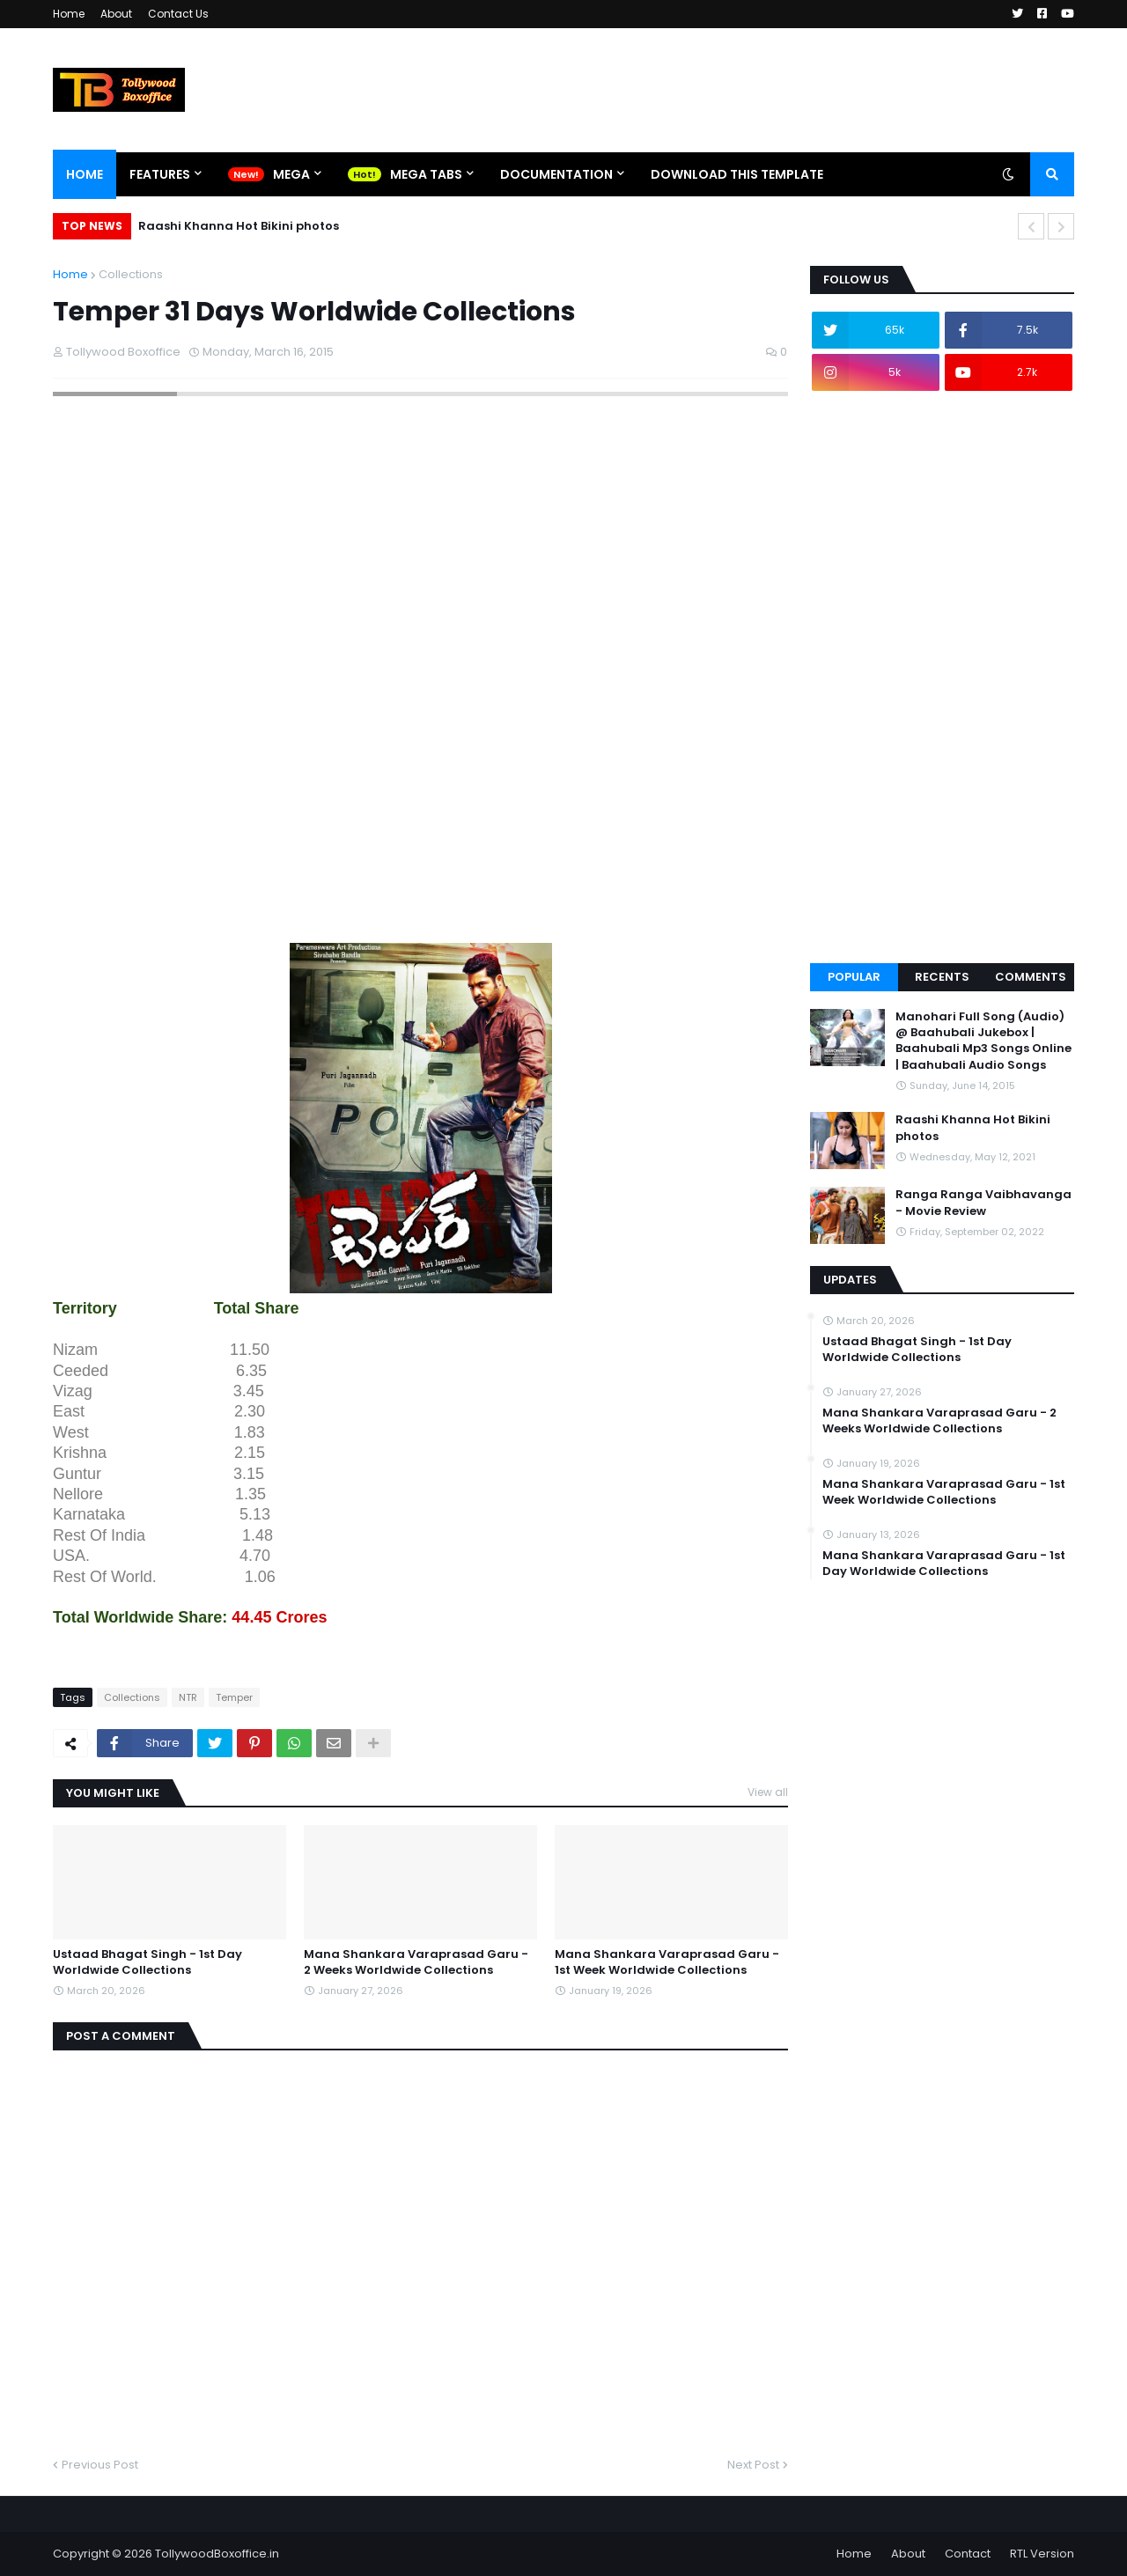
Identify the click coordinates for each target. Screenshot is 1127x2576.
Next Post (753, 2464)
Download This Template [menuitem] (737, 174)
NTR (188, 1697)
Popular (854, 976)
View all (768, 1792)
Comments (1030, 976)
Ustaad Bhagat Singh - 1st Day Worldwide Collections (147, 1962)
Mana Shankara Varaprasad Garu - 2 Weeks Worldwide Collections (416, 1962)
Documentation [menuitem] (556, 174)
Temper (234, 1697)
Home (69, 13)
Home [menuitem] (84, 174)
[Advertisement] (373, 897)
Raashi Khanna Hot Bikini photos (238, 225)
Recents (942, 976)
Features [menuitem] (159, 174)
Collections (131, 274)
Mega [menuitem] (291, 174)
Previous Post (100, 2464)
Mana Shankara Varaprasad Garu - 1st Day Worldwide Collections (943, 1563)
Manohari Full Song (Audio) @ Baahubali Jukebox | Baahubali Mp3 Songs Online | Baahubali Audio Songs (983, 1041)
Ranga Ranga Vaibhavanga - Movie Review (983, 1202)
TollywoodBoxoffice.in (217, 2553)
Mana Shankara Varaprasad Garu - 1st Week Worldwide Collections (667, 1962)
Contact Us (178, 13)
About (116, 13)
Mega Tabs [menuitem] (426, 174)
